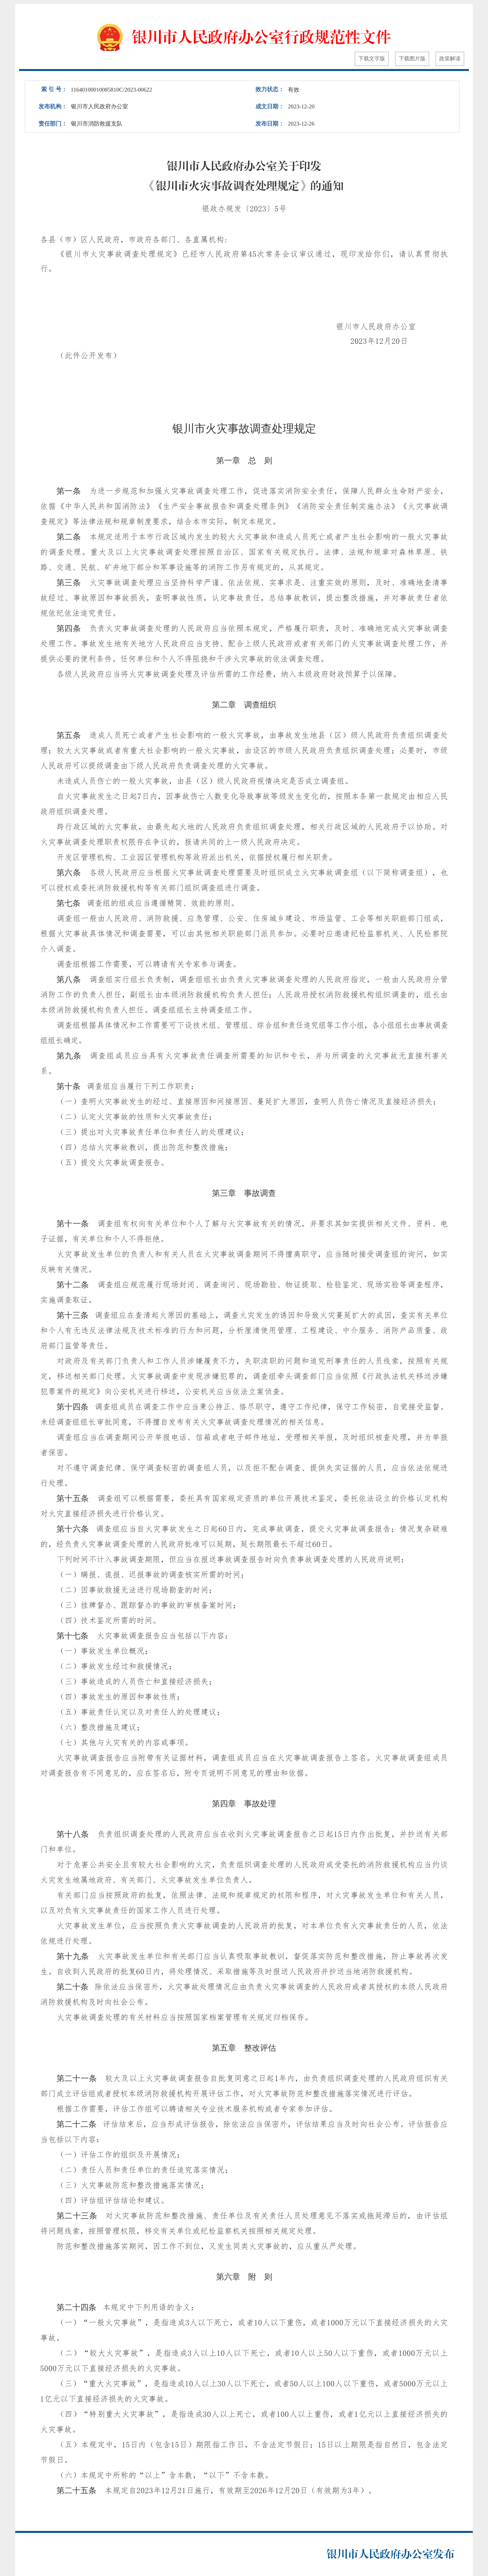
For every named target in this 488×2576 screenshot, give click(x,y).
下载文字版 (371, 58)
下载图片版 (412, 58)
